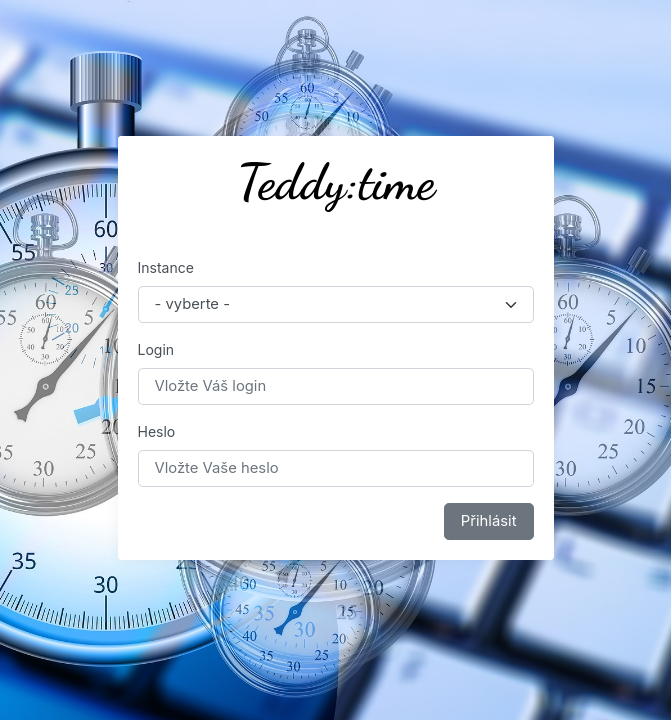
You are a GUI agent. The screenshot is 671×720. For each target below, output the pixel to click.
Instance (166, 267)
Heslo (157, 431)
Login (156, 349)
